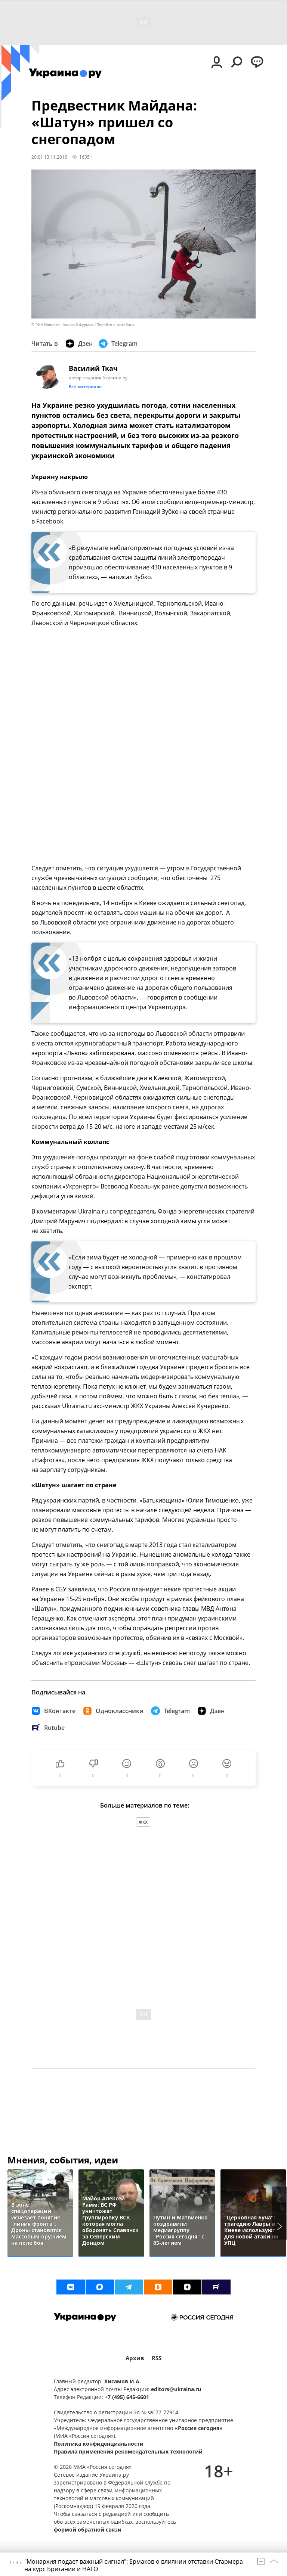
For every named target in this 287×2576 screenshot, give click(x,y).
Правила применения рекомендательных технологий (128, 2451)
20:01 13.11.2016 (49, 157)
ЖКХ (143, 1822)
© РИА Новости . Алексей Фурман (62, 324)
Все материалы (85, 386)
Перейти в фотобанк (115, 324)
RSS (156, 2358)
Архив (135, 2358)
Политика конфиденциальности (99, 2443)
